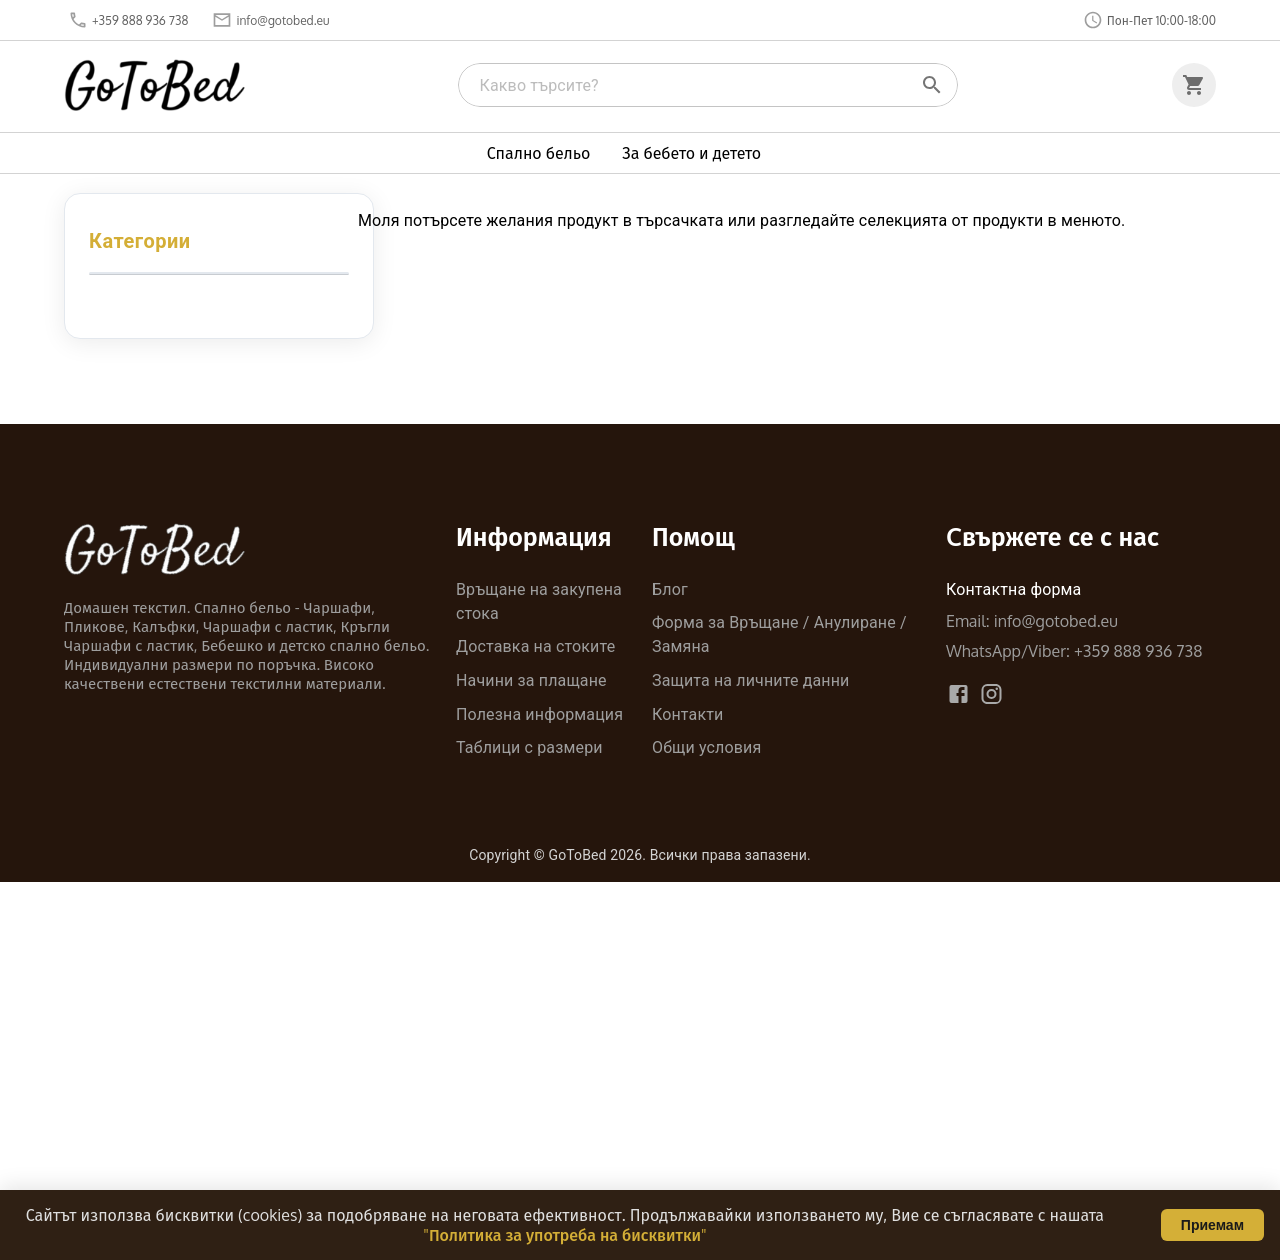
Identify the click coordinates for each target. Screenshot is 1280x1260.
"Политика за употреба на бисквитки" (564, 1235)
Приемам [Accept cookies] (1212, 1225)
